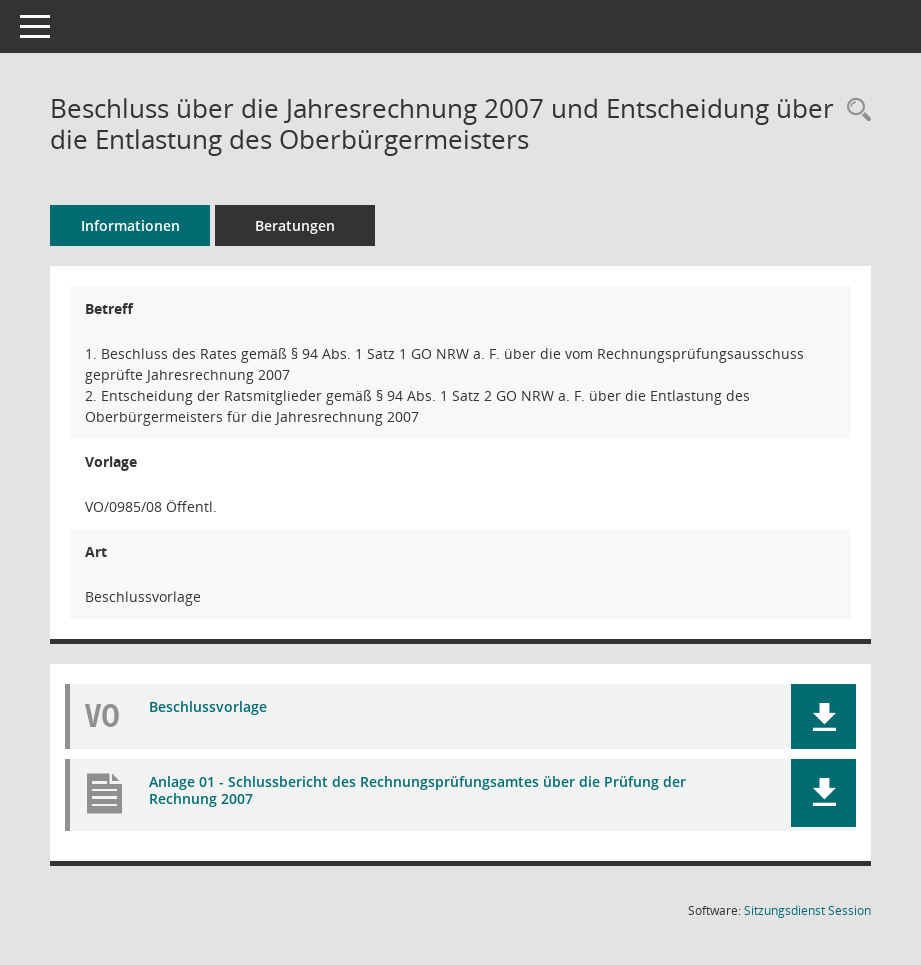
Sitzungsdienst (807, 910)
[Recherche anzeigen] (854, 110)
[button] (823, 716)
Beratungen (295, 225)
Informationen (130, 225)
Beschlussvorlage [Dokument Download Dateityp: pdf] (208, 706)
